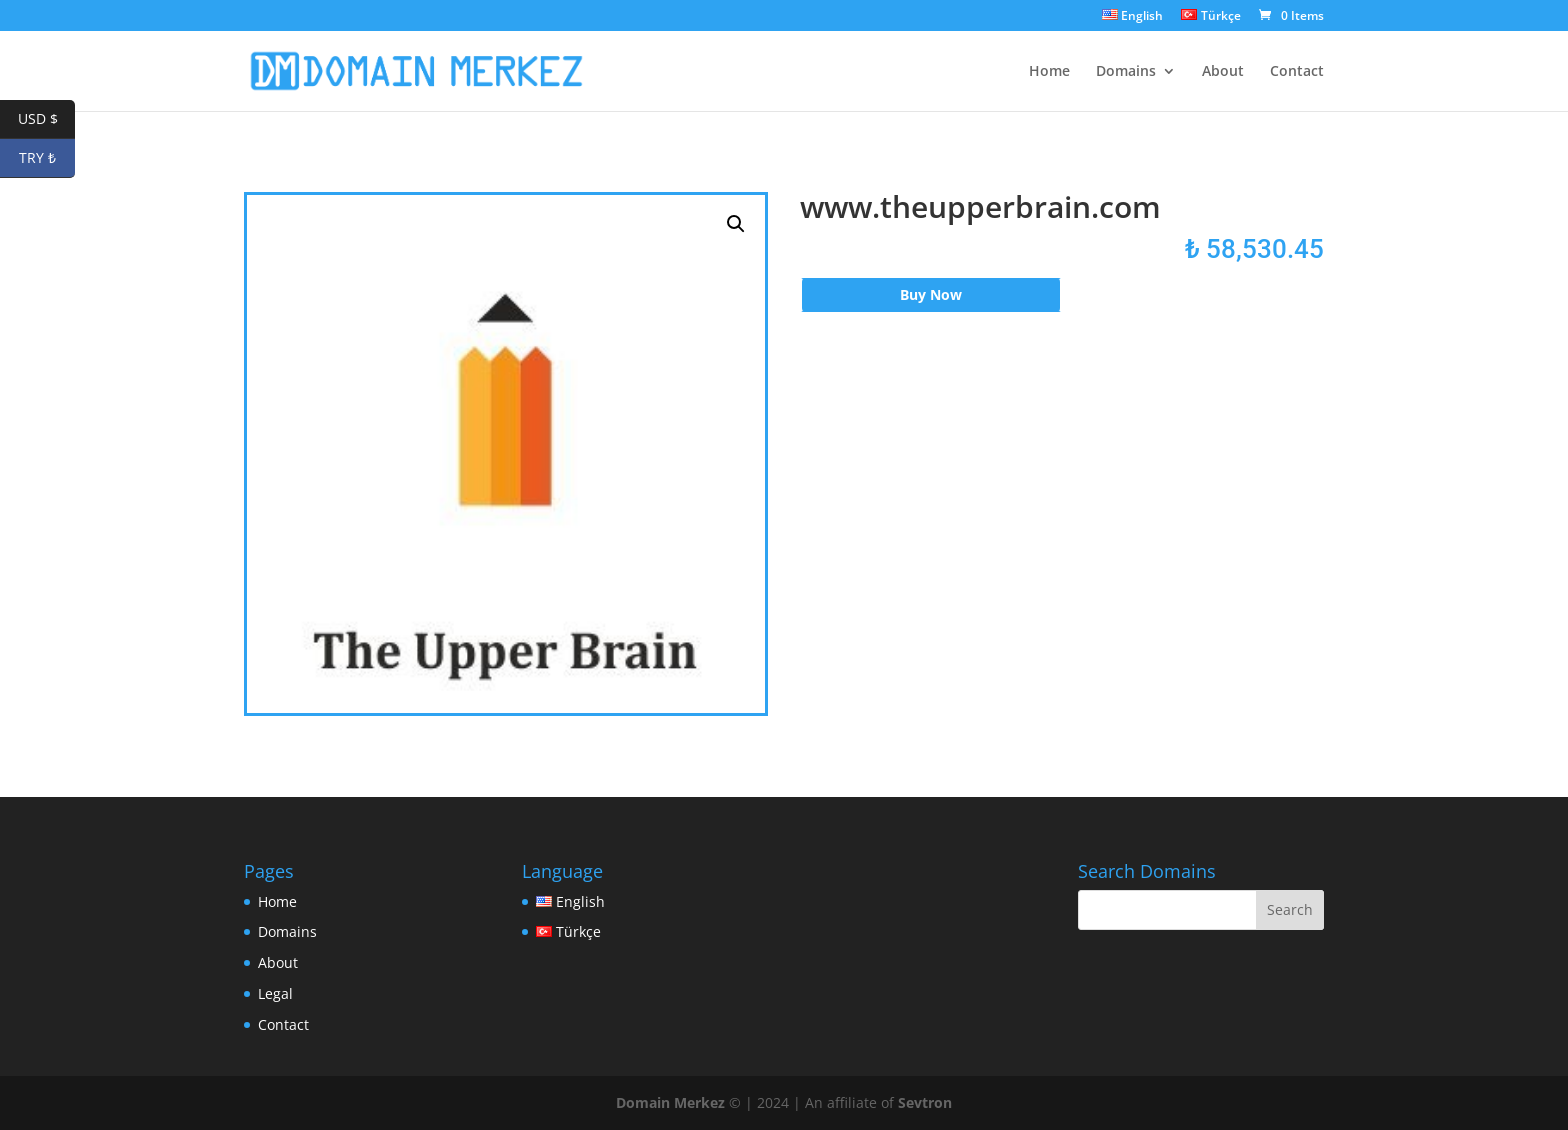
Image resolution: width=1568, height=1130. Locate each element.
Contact (1297, 72)
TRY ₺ (47, 158)
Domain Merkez (670, 1102)
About (1223, 72)
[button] (736, 224)
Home (1049, 72)
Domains (1126, 72)
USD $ (47, 119)
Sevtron (925, 1102)
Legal (275, 993)
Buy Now (931, 294)
